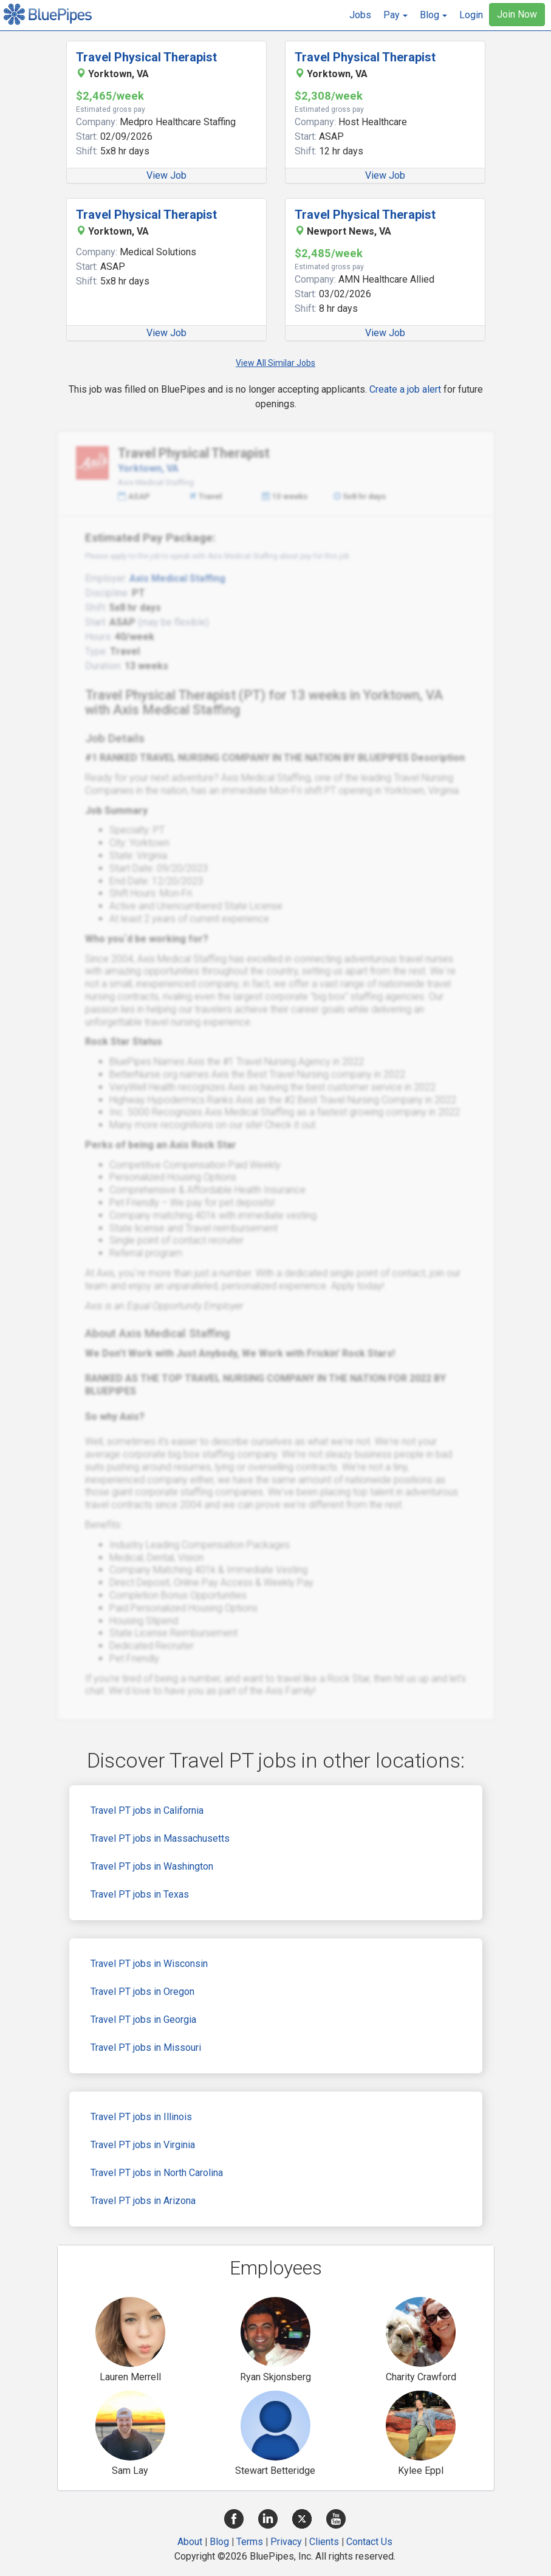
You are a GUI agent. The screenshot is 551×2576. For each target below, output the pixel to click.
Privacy (286, 2541)
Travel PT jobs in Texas (140, 1894)
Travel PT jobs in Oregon (142, 1991)
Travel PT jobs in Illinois (141, 2117)
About (189, 2541)
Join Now (517, 14)
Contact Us (369, 2541)
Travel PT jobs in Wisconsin (149, 1963)
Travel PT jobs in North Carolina (157, 2172)
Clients (324, 2541)
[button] (395, 15)
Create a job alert (405, 389)
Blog (219, 2541)
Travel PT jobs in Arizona (143, 2200)
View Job (166, 175)
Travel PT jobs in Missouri (146, 2047)
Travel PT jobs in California (147, 1810)
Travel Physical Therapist (146, 57)
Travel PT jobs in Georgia (143, 2019)
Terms (249, 2541)
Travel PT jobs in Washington (152, 1866)
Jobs (360, 15)
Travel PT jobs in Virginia (143, 2145)
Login (471, 15)
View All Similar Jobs (275, 363)
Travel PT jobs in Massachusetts (160, 1838)
